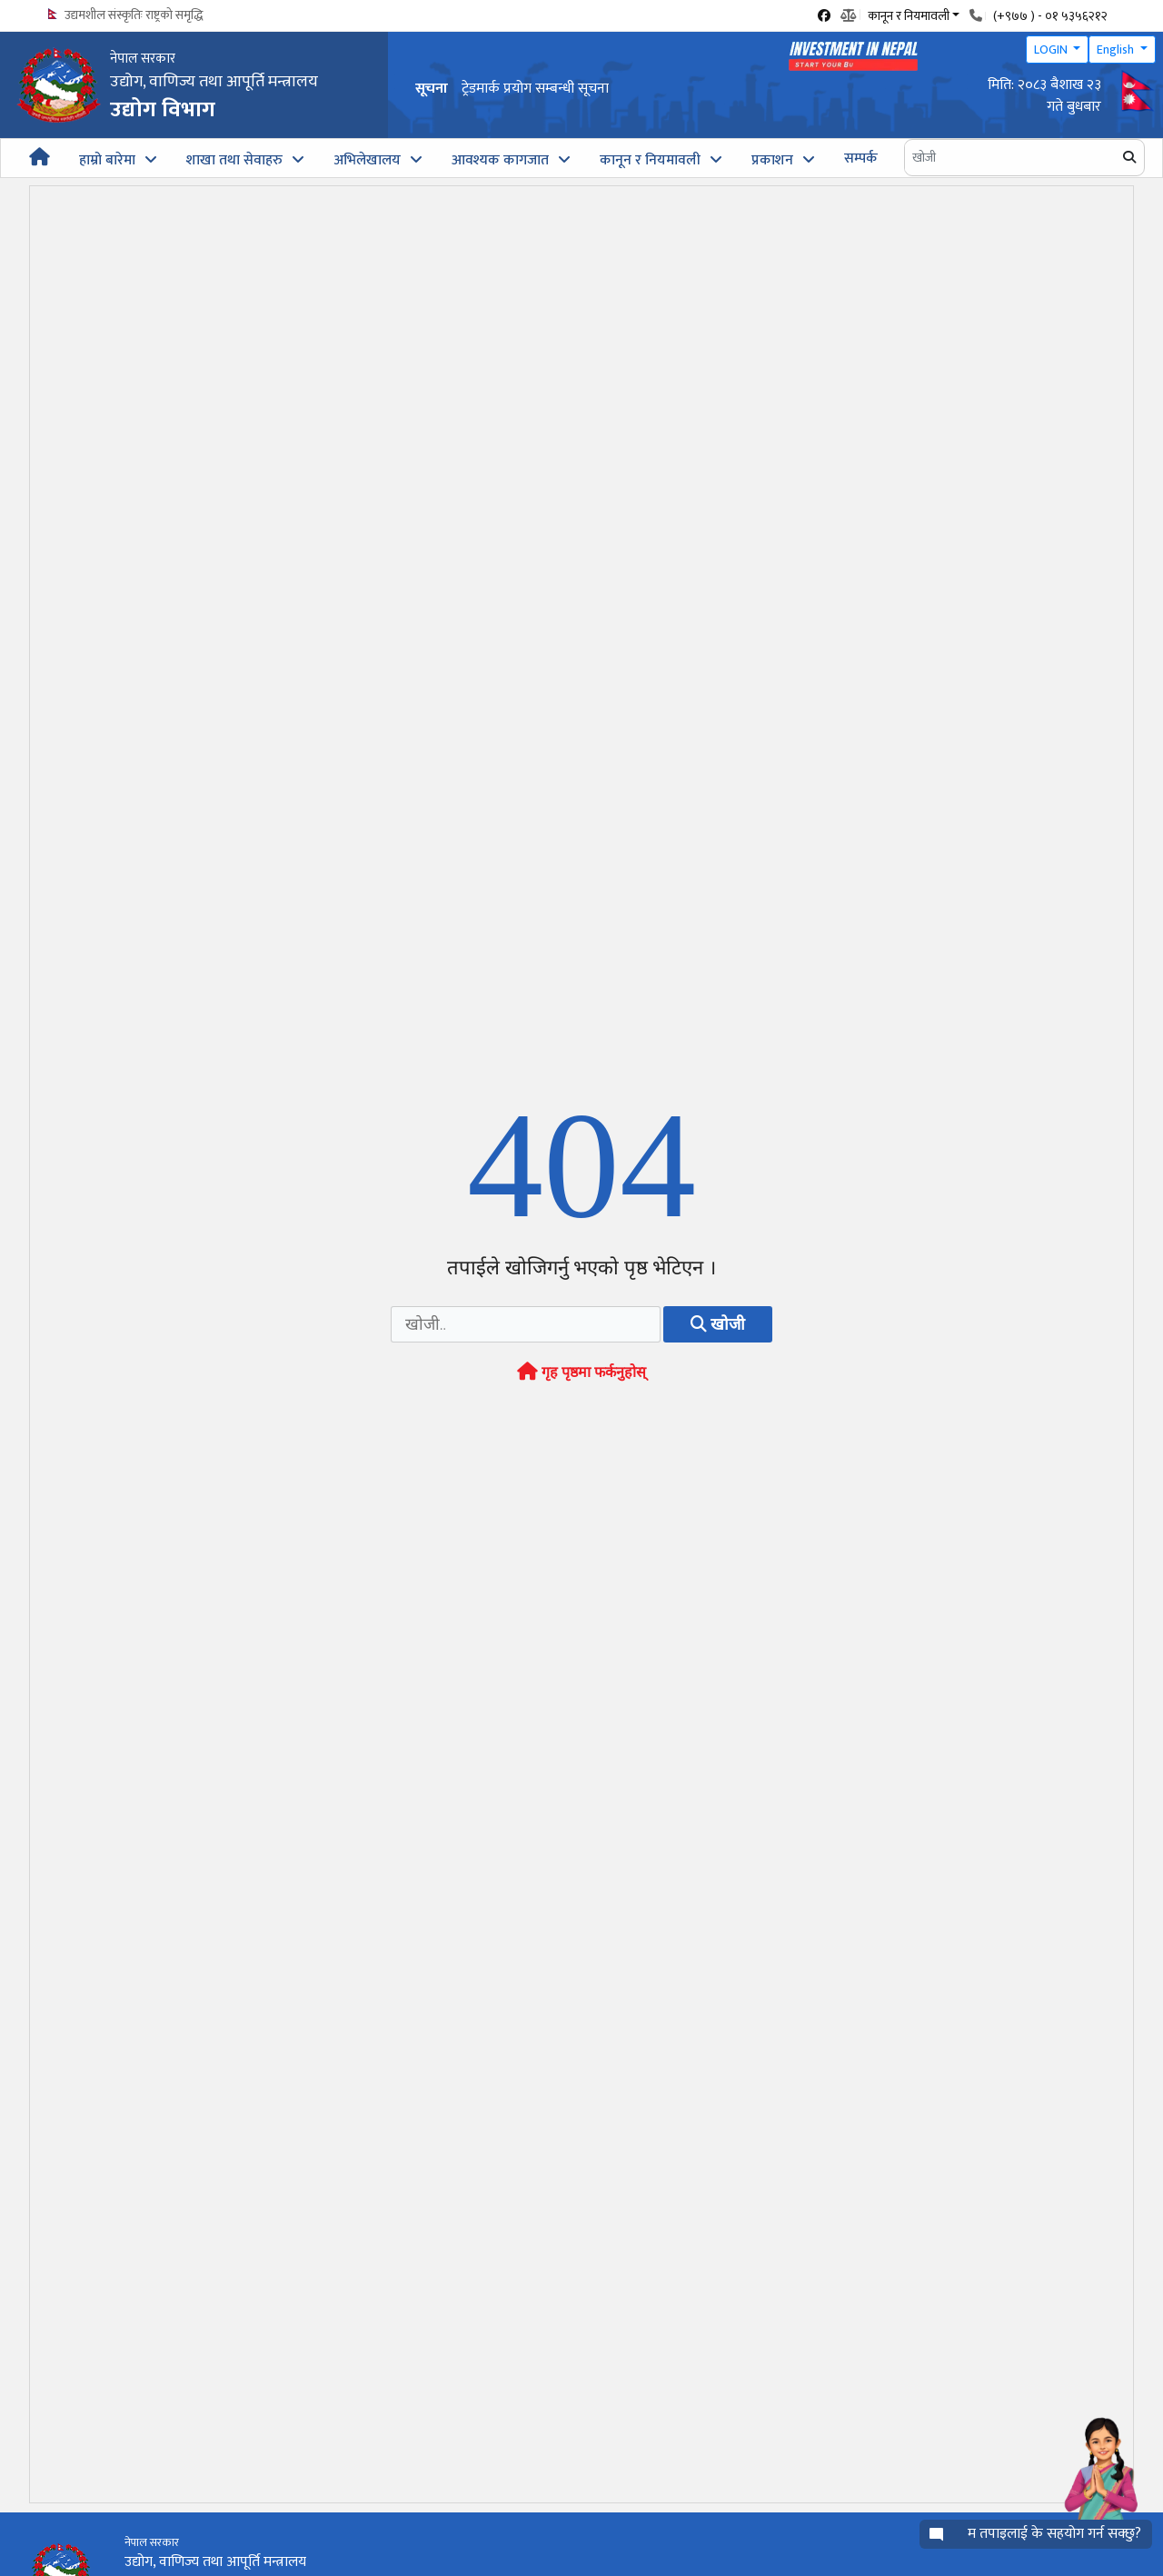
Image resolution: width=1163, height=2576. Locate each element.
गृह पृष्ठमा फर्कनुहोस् (581, 1372)
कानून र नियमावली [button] (908, 14)
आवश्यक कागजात (500, 160)
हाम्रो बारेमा (107, 160)
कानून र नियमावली (650, 160)
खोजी (718, 1323)
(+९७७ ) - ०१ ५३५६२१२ (1050, 16)
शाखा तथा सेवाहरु (234, 160)
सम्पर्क (861, 158)
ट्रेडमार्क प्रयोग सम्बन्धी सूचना (535, 88)
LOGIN (1052, 49)
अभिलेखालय (367, 160)
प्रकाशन (772, 160)
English (1117, 49)
